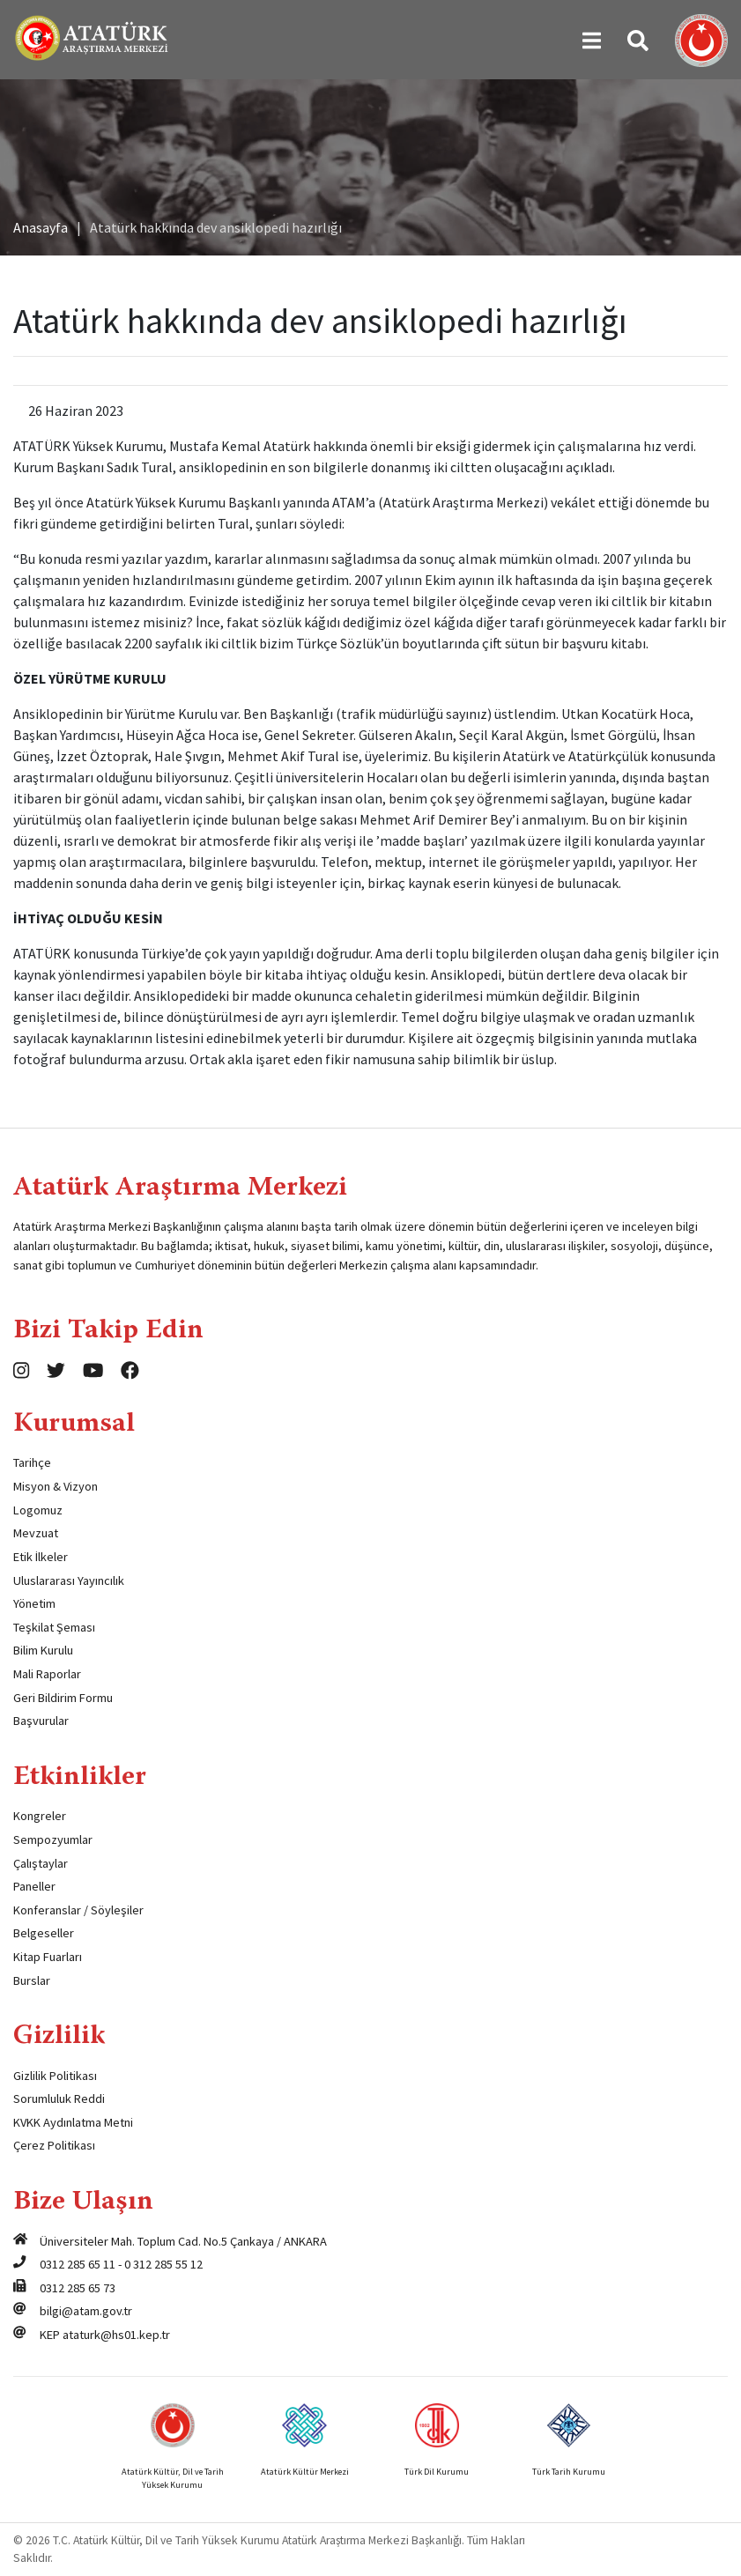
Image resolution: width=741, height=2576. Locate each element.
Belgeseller (43, 1933)
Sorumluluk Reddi (59, 2098)
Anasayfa (40, 227)
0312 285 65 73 (77, 2288)
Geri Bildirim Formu (63, 1698)
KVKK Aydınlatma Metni (73, 2122)
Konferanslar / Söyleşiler (78, 1910)
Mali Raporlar (47, 1674)
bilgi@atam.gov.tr (86, 2311)
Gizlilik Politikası (55, 2076)
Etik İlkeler (40, 1557)
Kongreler (39, 1816)
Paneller (34, 1886)
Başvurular (41, 1720)
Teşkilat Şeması (54, 1627)
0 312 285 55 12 (163, 2264)
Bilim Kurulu (43, 1650)
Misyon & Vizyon (55, 1486)
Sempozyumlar (53, 1839)
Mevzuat (35, 1533)
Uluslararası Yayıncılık (68, 1580)
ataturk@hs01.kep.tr (116, 2335)
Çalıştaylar (40, 1863)
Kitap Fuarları (47, 1957)
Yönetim (34, 1603)
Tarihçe (32, 1462)
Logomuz (38, 1510)
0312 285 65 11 (77, 2264)
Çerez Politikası (54, 2145)
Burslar (31, 1980)
